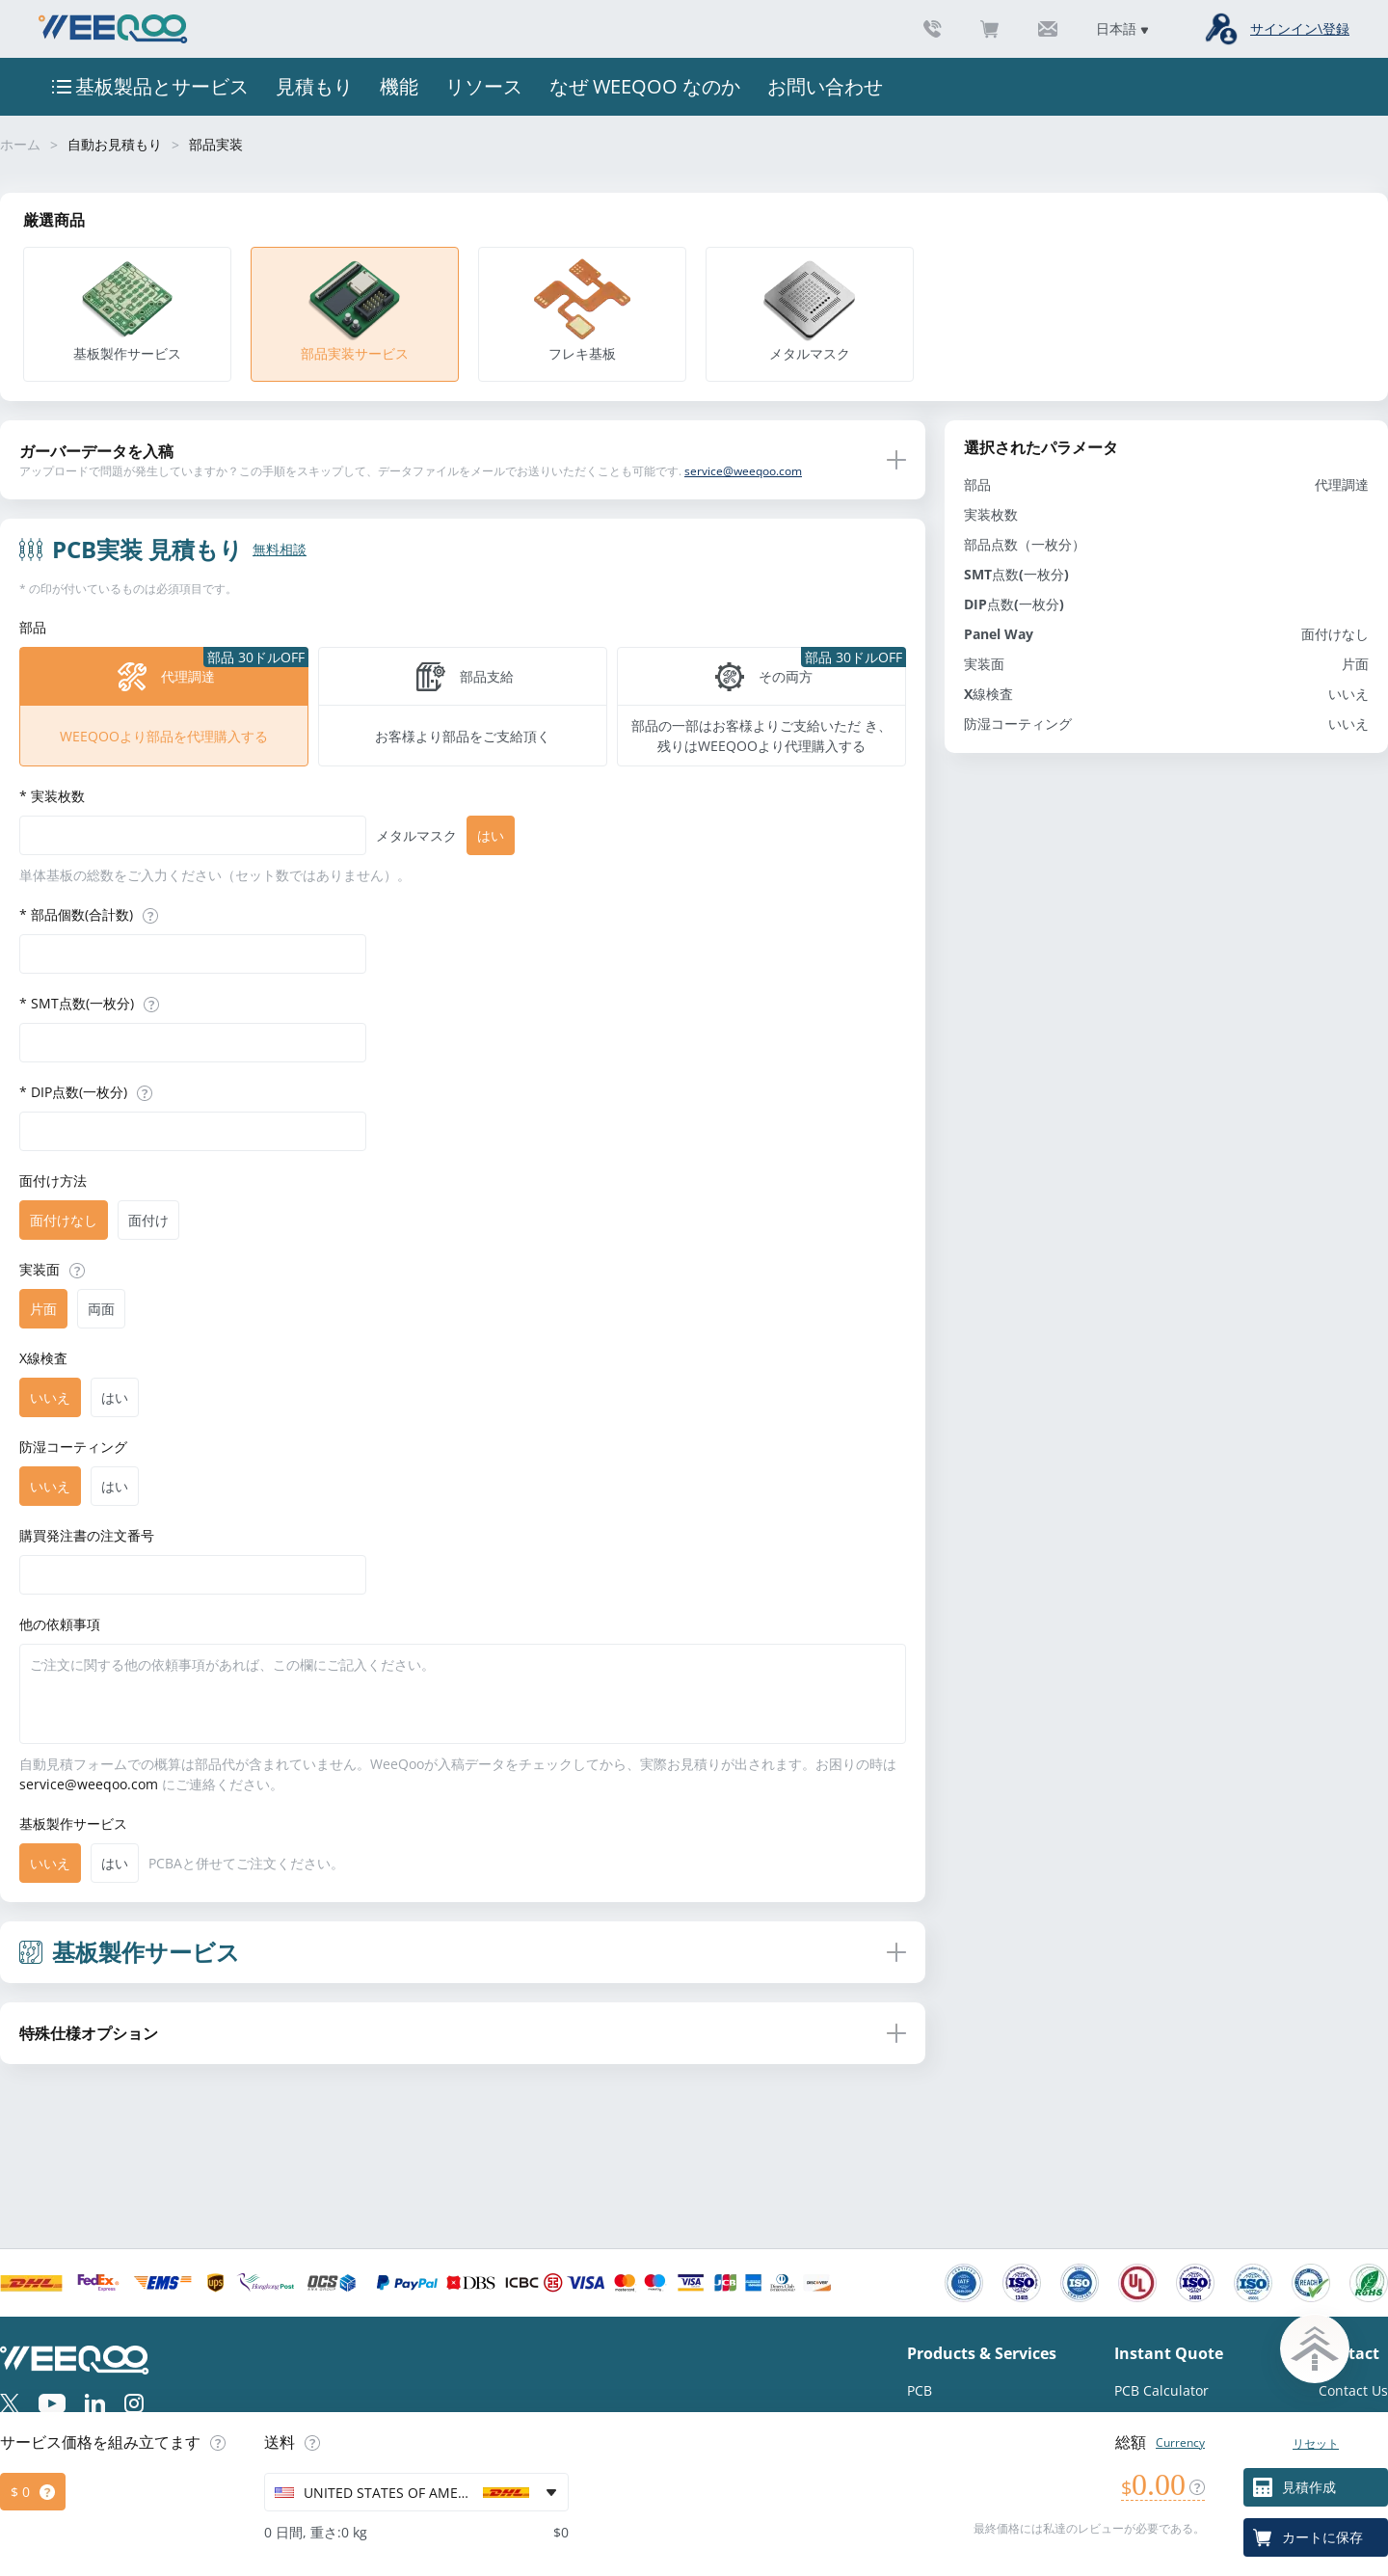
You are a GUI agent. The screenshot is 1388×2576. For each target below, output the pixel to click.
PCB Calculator (1161, 2390)
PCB (919, 2390)
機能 (399, 86)
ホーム (20, 144)
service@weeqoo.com (743, 471)
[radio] (163, 706)
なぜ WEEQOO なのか (644, 86)
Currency (1180, 2442)
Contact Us (1353, 2390)
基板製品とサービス (162, 86)
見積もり (314, 86)
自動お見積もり (114, 144)
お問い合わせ (825, 86)
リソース (483, 86)
